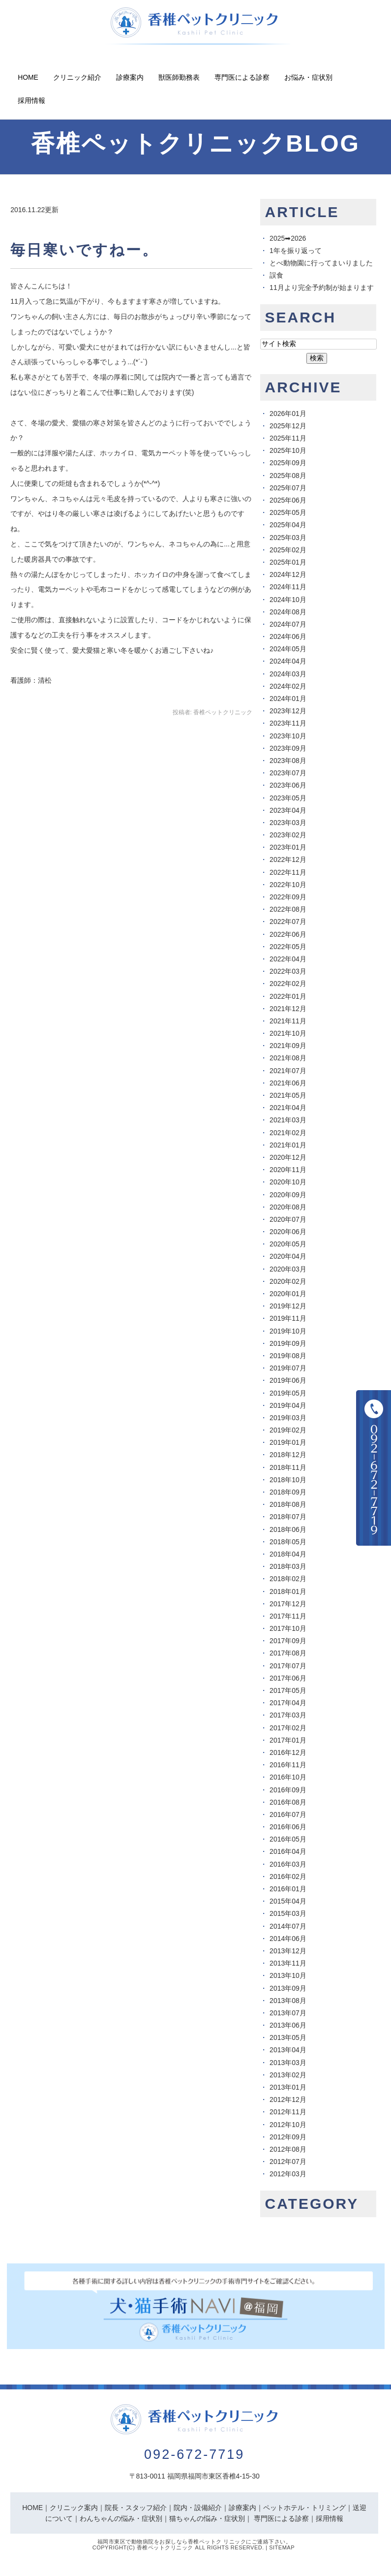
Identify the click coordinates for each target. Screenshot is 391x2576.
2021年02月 (288, 1133)
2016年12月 (288, 1752)
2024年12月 (288, 574)
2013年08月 (288, 2000)
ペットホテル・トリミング (304, 2508)
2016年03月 (288, 1864)
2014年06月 (288, 1938)
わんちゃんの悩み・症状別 (121, 2518)
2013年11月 (288, 1963)
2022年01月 (288, 996)
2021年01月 (288, 1145)
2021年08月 (288, 1058)
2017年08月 (288, 1653)
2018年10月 (288, 1480)
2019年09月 (288, 1343)
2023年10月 (288, 736)
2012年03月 (288, 2174)
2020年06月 (288, 1232)
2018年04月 (288, 1554)
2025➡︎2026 (288, 238)
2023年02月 (288, 835)
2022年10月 (288, 885)
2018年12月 (288, 1455)
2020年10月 (288, 1182)
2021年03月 (288, 1120)
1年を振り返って (296, 250)
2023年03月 (288, 823)
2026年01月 (288, 413)
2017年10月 (288, 1628)
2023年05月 (288, 798)
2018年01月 (288, 1591)
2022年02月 (288, 983)
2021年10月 (288, 1033)
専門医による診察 (242, 77)
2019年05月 (288, 1393)
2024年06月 (288, 636)
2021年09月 (288, 1045)
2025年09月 (288, 463)
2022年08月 (288, 909)
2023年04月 (288, 810)
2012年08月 (288, 2149)
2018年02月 (288, 1579)
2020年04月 (288, 1256)
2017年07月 (288, 1666)
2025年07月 (288, 488)
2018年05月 (288, 1542)
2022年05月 (288, 947)
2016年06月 (288, 1827)
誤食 (276, 275)
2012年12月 (288, 2099)
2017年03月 (288, 1715)
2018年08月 (288, 1504)
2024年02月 (288, 686)
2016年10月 (288, 1777)
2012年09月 (288, 2137)
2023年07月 (288, 773)
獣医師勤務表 (179, 77)
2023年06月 (288, 785)
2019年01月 (288, 1442)
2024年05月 (288, 649)
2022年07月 (288, 921)
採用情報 (31, 100)
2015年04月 (288, 1901)
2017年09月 (288, 1641)
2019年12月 (288, 1306)
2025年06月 (288, 500)
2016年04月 (288, 1851)
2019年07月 (288, 1368)
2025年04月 (288, 525)
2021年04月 (288, 1108)
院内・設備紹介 (198, 2508)
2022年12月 (288, 859)
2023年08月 (288, 760)
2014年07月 (288, 1926)
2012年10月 (288, 2125)
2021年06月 (288, 1083)
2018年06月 (288, 1529)
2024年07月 (288, 624)
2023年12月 (288, 711)
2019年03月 (288, 1418)
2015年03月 (288, 1913)
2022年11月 (288, 872)
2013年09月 (288, 1988)
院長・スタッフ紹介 (136, 2508)
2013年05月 (288, 2037)
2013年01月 (288, 2087)
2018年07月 (288, 1517)
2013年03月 (288, 2063)
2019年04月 (288, 1405)
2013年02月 (288, 2075)
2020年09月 (288, 1195)
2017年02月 (288, 1728)
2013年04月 (288, 2050)
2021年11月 (288, 1021)
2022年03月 (288, 971)
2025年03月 (288, 537)
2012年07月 (288, 2161)
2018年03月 (288, 1566)
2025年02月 (288, 550)
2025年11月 (288, 438)
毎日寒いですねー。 (84, 250)
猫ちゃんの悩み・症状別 (207, 2518)
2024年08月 (288, 612)
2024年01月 (288, 698)
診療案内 (130, 77)
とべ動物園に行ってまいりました (321, 263)
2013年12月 (288, 1951)
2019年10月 (288, 1331)
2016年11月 (288, 1765)
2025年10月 (288, 450)
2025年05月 (288, 512)
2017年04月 (288, 1703)
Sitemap (282, 2547)
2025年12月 (288, 426)
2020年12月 (288, 1157)
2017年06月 (288, 1678)
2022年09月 (288, 897)
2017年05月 (288, 1690)
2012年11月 (288, 2112)
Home (28, 77)
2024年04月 (288, 661)
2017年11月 (288, 1616)
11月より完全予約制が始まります (322, 287)
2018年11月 (288, 1467)
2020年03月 (288, 1269)
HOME (32, 2508)
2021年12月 (288, 1009)
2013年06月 (288, 2025)
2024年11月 (288, 587)
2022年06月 (288, 934)
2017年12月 (288, 1604)
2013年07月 (288, 2013)
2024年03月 (288, 674)
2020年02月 (288, 1281)
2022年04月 (288, 959)
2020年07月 (288, 1219)
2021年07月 (288, 1071)
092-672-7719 (194, 2454)
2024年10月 (288, 600)
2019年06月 (288, 1380)
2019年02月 (288, 1430)
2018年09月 (288, 1492)
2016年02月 (288, 1876)
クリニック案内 (74, 2508)
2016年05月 (288, 1839)
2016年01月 (288, 1889)
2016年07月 (288, 1814)
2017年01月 (288, 1740)
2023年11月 (288, 723)
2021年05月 (288, 1095)
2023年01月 (288, 847)
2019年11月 (288, 1318)
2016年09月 (288, 1790)
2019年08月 (288, 1356)
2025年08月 (288, 475)
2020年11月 (288, 1170)
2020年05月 (288, 1244)
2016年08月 (288, 1802)
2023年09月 (288, 748)
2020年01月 (288, 1294)
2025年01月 (288, 562)
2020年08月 (288, 1207)
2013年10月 (288, 1975)
